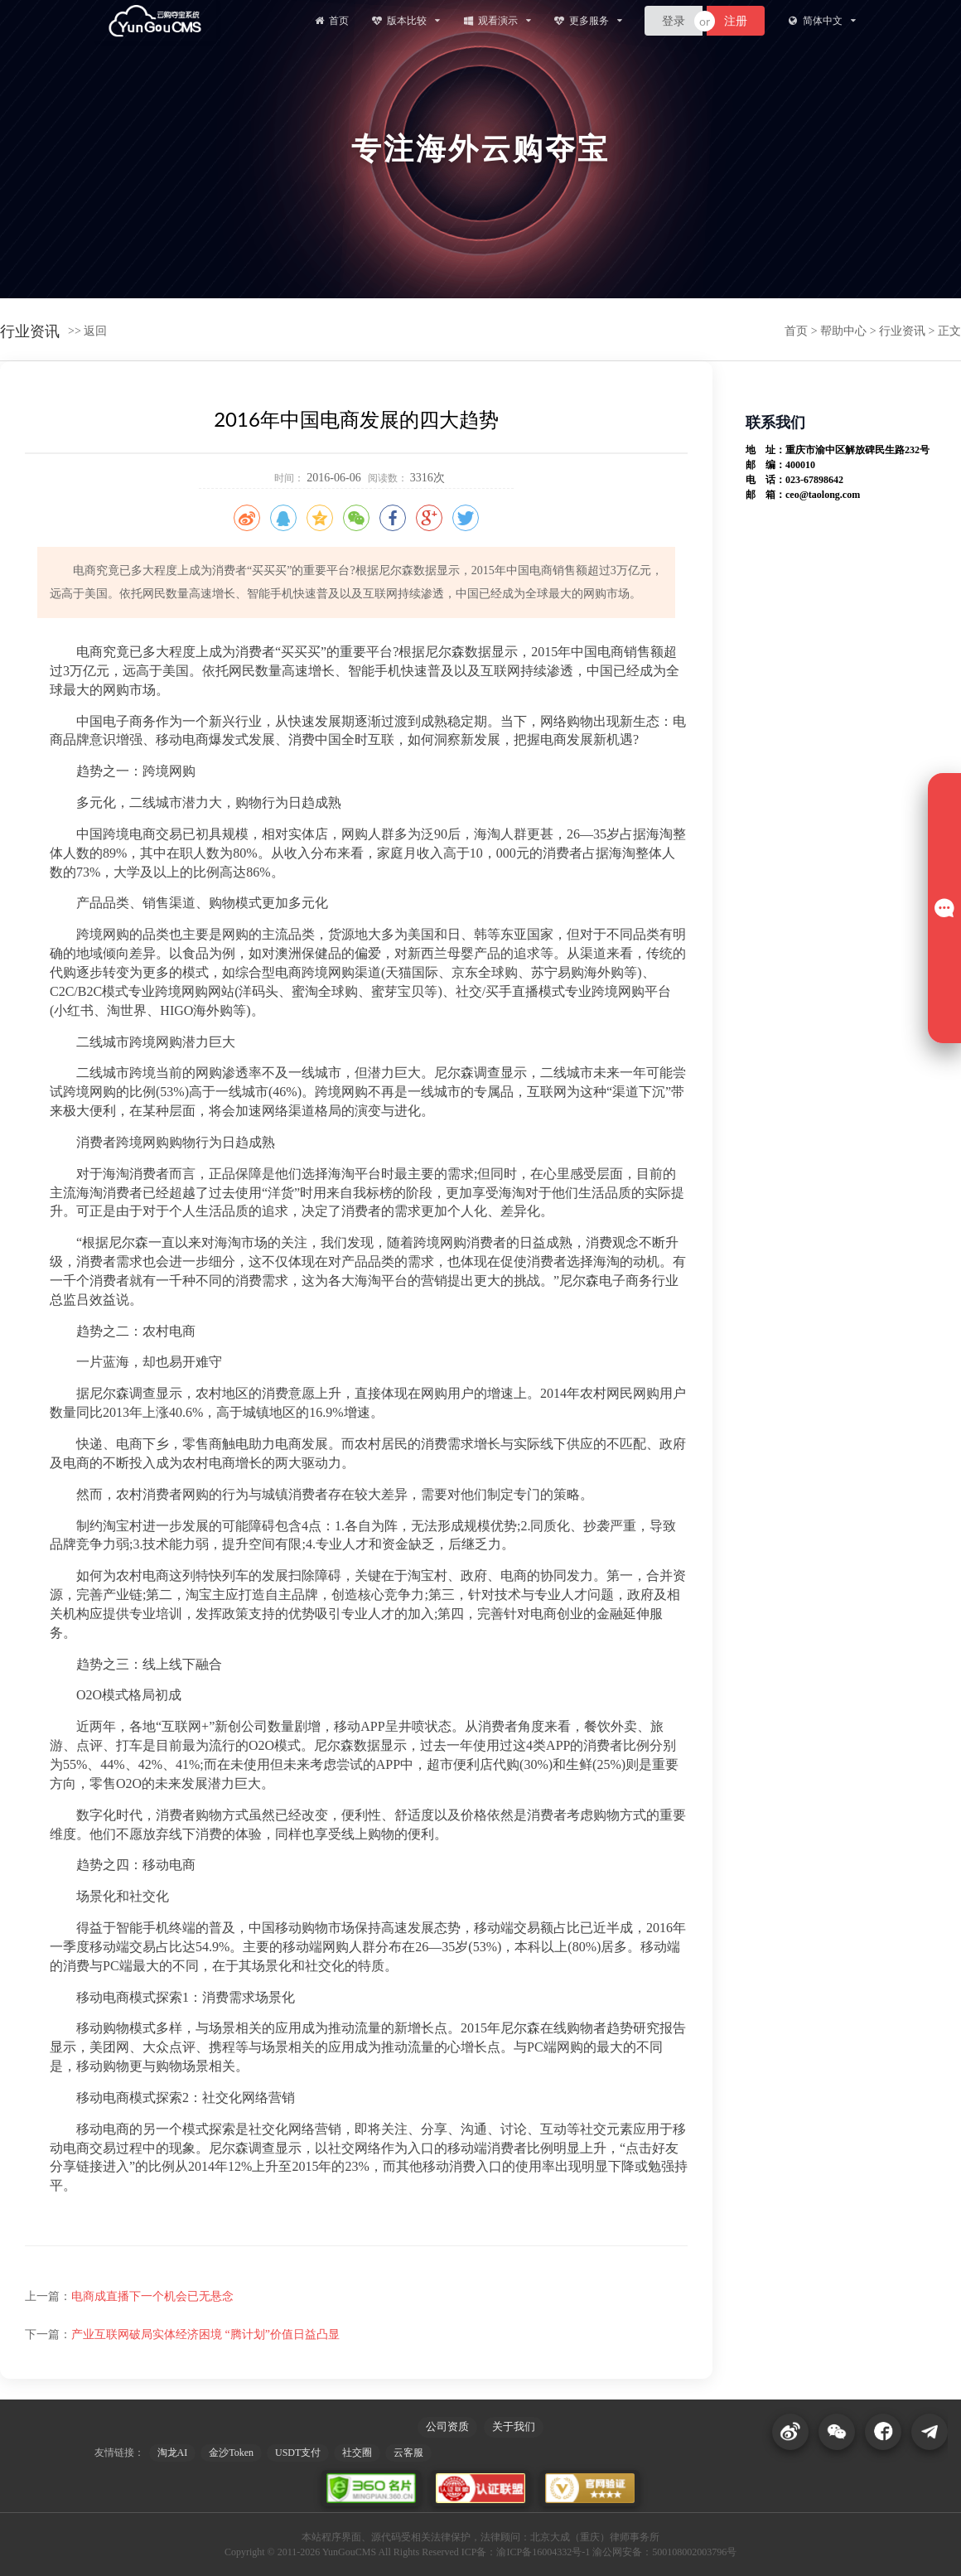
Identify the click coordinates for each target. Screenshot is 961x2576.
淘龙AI (172, 2452)
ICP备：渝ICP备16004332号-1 (525, 2552)
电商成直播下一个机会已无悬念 (152, 2296)
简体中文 (821, 20)
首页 (330, 20)
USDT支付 (298, 2452)
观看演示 (496, 20)
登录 (673, 20)
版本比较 (405, 20)
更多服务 (587, 20)
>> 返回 (87, 331)
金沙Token (231, 2452)
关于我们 (513, 2426)
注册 (735, 20)
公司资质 (447, 2426)
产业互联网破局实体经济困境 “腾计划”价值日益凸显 (205, 2334)
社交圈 (357, 2452)
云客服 (408, 2452)
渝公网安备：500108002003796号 (664, 2552)
